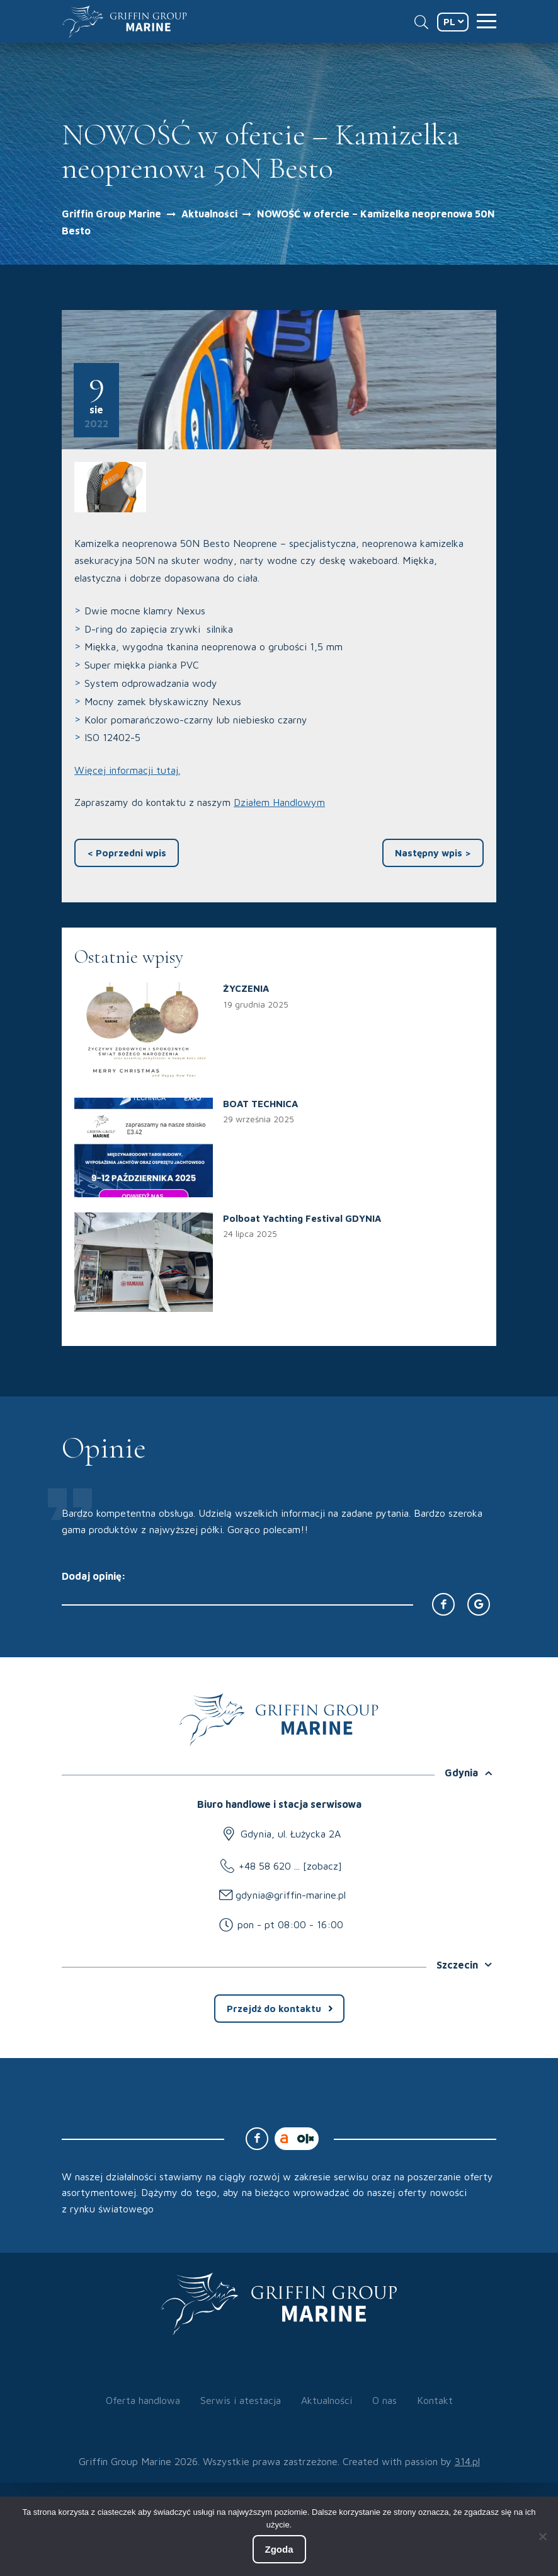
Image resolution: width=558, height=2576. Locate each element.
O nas (384, 2400)
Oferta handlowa (143, 2400)
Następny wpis (433, 853)
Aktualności (210, 213)
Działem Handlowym (279, 802)
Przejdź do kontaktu (274, 2008)
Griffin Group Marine (111, 213)
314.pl (467, 2461)
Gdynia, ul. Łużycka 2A (291, 1833)
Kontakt (435, 2400)
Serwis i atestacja (240, 2400)
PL (449, 21)
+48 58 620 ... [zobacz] (290, 1866)
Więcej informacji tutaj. (127, 770)
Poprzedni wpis (126, 853)
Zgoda (279, 2549)
